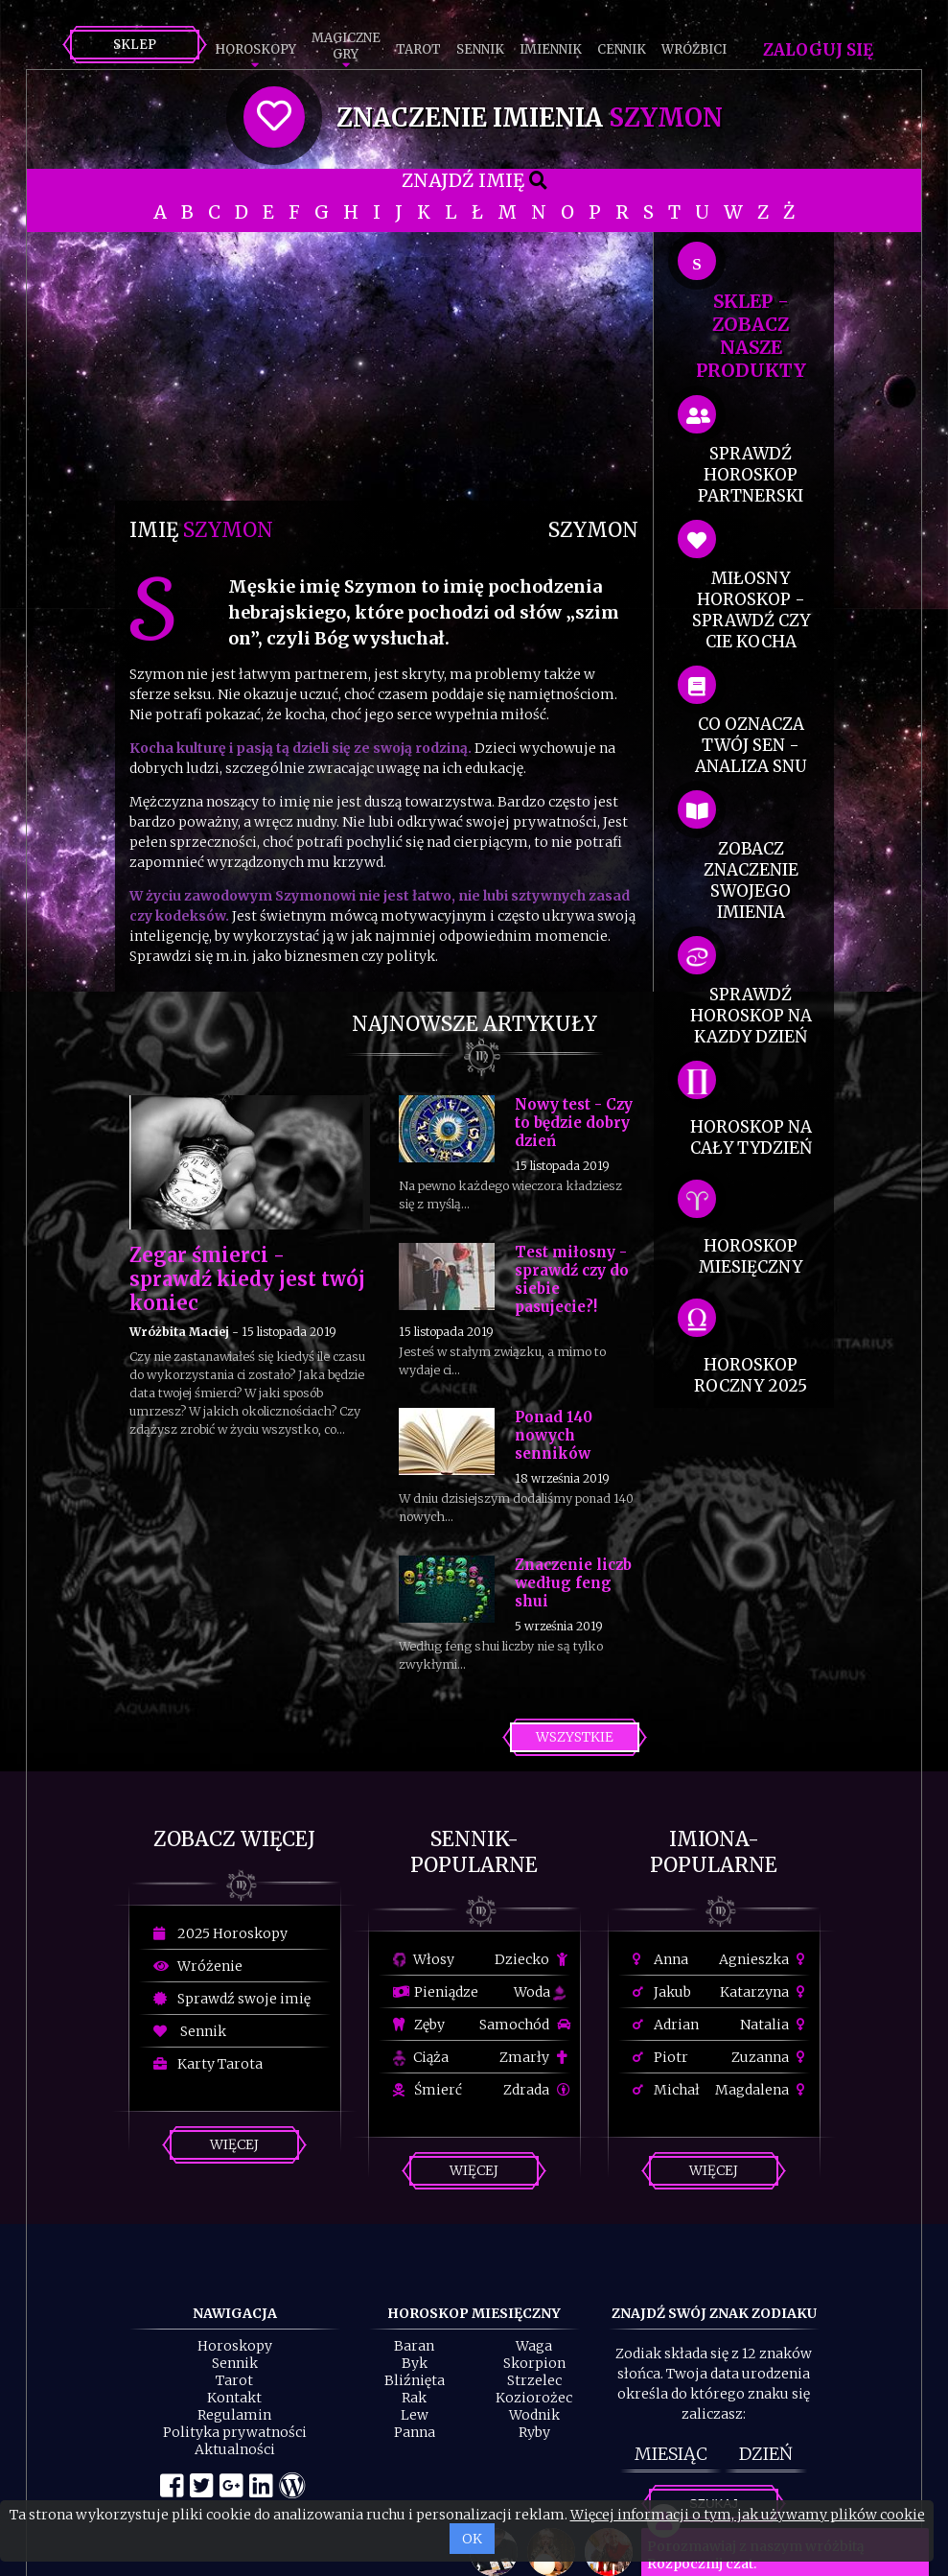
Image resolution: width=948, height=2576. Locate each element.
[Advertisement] (384, 366)
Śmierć (427, 2089)
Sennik (480, 49)
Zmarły (534, 2057)
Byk (415, 2363)
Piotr (660, 2057)
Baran (414, 2345)
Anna (660, 1959)
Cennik (621, 49)
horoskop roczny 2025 (750, 1375)
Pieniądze (435, 1992)
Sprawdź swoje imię (232, 1998)
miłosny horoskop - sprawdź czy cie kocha (751, 610)
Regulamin (234, 2415)
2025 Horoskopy (220, 1933)
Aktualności (235, 2449)
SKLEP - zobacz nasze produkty (751, 336)
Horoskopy (255, 49)
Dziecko (532, 1959)
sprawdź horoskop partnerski (750, 474)
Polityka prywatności (235, 2432)
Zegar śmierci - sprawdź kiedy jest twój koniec (247, 1279)
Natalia (775, 2024)
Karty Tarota (208, 2064)
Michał (666, 2089)
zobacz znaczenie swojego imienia (751, 880)
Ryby (534, 2432)
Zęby (419, 2024)
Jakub (662, 1992)
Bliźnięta (414, 2380)
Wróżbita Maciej (179, 1331)
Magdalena (762, 2089)
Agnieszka (764, 1959)
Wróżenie (198, 1966)
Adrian (666, 2024)
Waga (534, 2345)
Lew (414, 2415)
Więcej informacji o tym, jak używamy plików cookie (747, 2514)
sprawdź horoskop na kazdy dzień (751, 1015)
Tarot (418, 49)
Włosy (423, 1959)
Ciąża (421, 2057)
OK (472, 2538)
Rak (414, 2397)
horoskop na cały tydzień (751, 1137)
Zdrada (536, 2089)
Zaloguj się (818, 49)
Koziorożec (534, 2397)
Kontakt (234, 2397)
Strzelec (534, 2380)
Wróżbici (694, 49)
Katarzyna (765, 1992)
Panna (414, 2432)
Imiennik (551, 49)
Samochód (524, 2024)
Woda (540, 1992)
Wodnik (534, 2415)
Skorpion (534, 2363)
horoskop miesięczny (750, 1256)
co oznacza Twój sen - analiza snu (750, 745)
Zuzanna (770, 2057)
